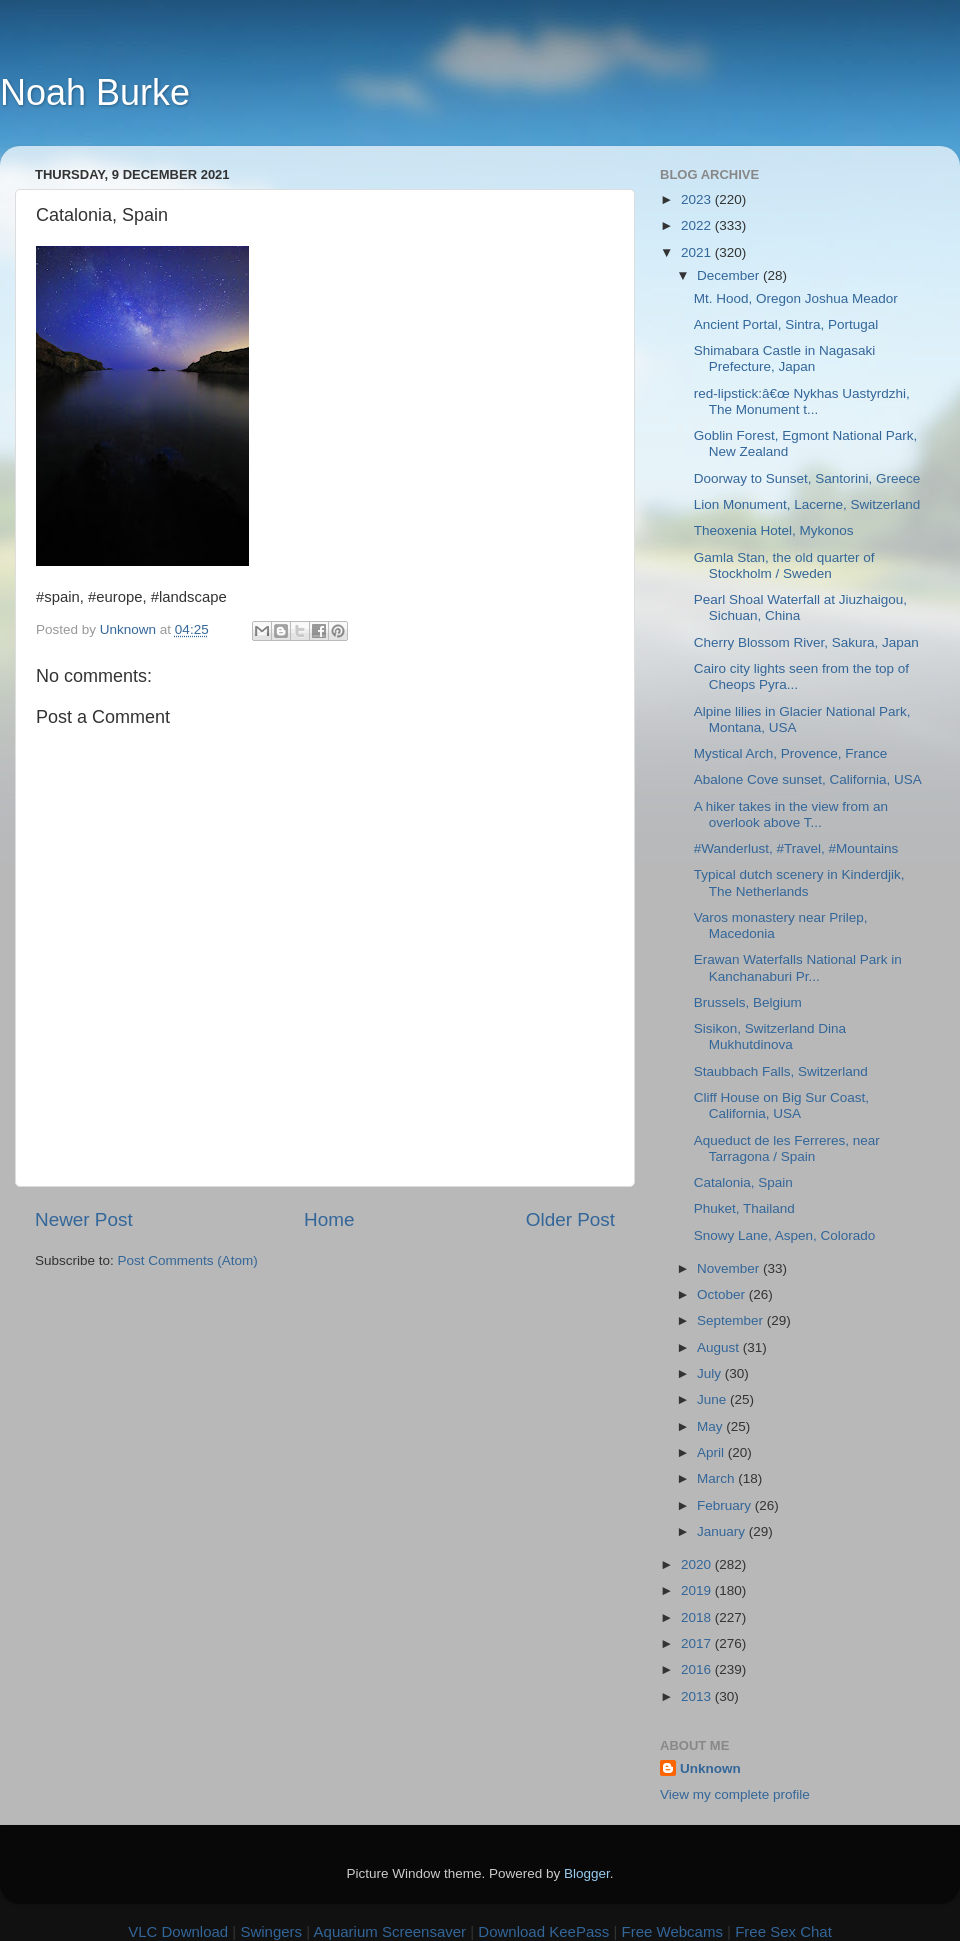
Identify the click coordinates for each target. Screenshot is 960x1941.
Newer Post (84, 1219)
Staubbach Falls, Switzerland (781, 1071)
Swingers (271, 1931)
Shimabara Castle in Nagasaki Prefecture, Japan (785, 358)
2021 (698, 252)
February (726, 1505)
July (711, 1373)
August (720, 1347)
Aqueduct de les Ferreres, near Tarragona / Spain (787, 1148)
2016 (698, 1669)
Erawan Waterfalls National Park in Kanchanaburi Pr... (798, 967)
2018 (698, 1617)
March (717, 1478)
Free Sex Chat (783, 1931)
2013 (698, 1696)
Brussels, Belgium (748, 1002)
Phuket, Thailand (744, 1208)
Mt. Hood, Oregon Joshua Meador (796, 298)
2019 (698, 1590)
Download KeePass (543, 1931)
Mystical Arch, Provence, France (791, 753)
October (723, 1294)
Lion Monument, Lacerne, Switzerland (807, 504)
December (730, 275)
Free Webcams (672, 1931)
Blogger (587, 1873)
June (713, 1399)
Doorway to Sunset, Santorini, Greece (807, 478)
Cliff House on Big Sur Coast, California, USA (781, 1105)
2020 (698, 1564)
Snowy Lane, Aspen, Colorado (785, 1235)
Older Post (570, 1219)
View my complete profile (735, 1794)
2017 (698, 1643)
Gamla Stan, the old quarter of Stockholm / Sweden (784, 565)
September (732, 1320)
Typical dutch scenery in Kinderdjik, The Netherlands (799, 882)
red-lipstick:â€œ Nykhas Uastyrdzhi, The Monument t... (802, 401)
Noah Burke (95, 92)
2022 (698, 225)
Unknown (710, 1768)
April (712, 1452)
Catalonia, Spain (743, 1182)
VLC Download (178, 1931)
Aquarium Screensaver (390, 1931)
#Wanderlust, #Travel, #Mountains (796, 848)
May (711, 1426)
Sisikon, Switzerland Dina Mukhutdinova (770, 1036)
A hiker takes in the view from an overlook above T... (791, 814)
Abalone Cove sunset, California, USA (808, 779)
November (730, 1268)
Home (329, 1219)
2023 (698, 199)
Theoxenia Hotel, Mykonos (774, 530)
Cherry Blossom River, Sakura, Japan (806, 642)
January (723, 1531)
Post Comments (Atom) (188, 1260)
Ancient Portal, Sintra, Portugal (786, 324)
